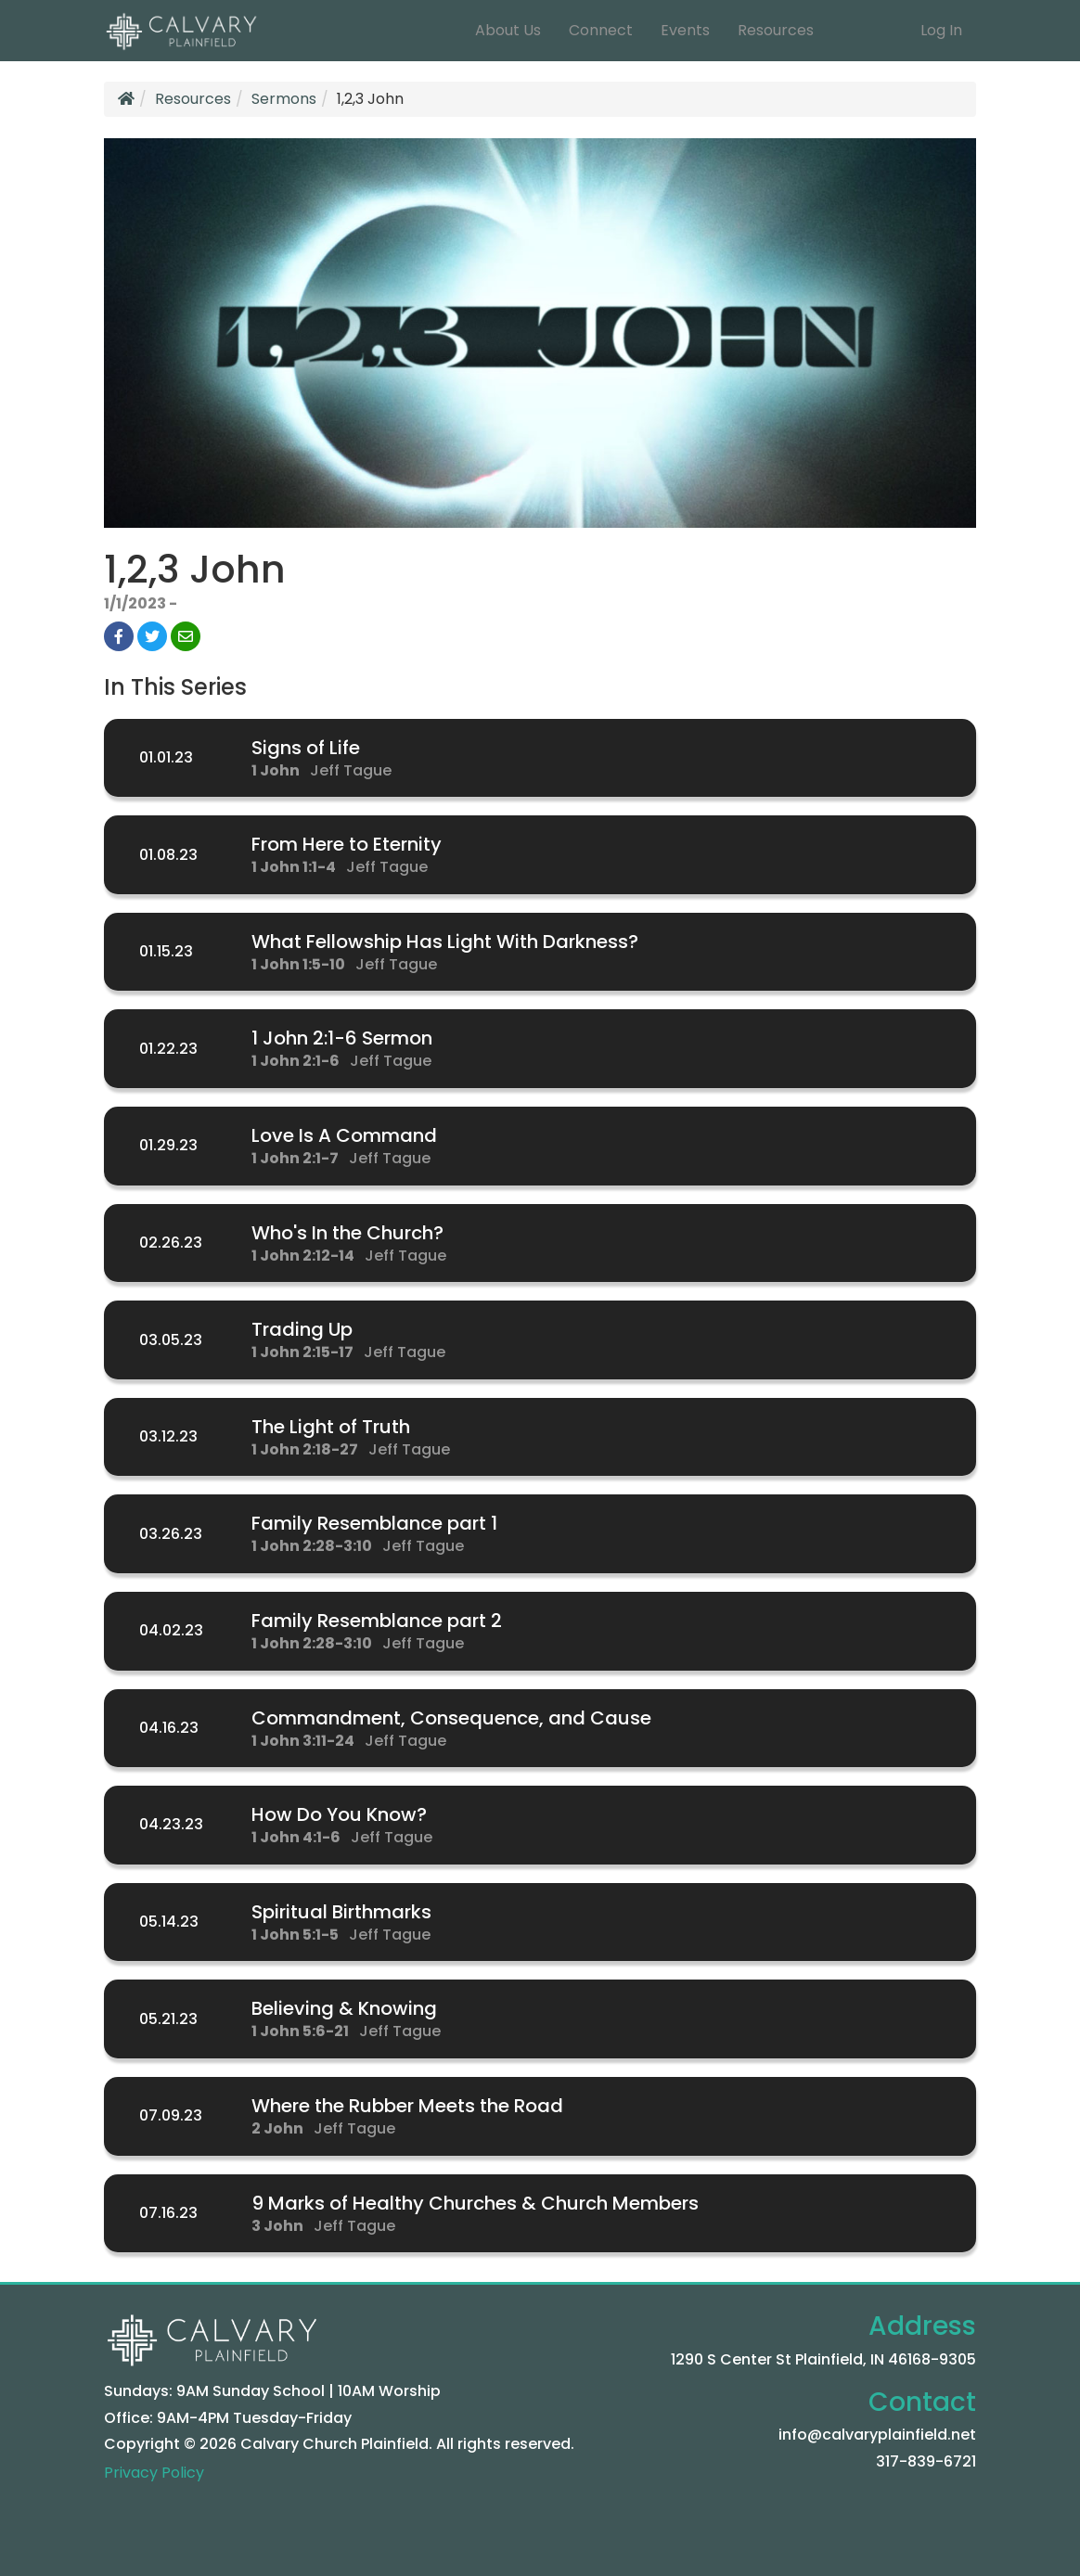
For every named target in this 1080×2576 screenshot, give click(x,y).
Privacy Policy (154, 2472)
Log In (941, 30)
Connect (601, 30)
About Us (508, 30)
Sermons (283, 98)
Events (685, 30)
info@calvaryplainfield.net (877, 2434)
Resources (776, 30)
